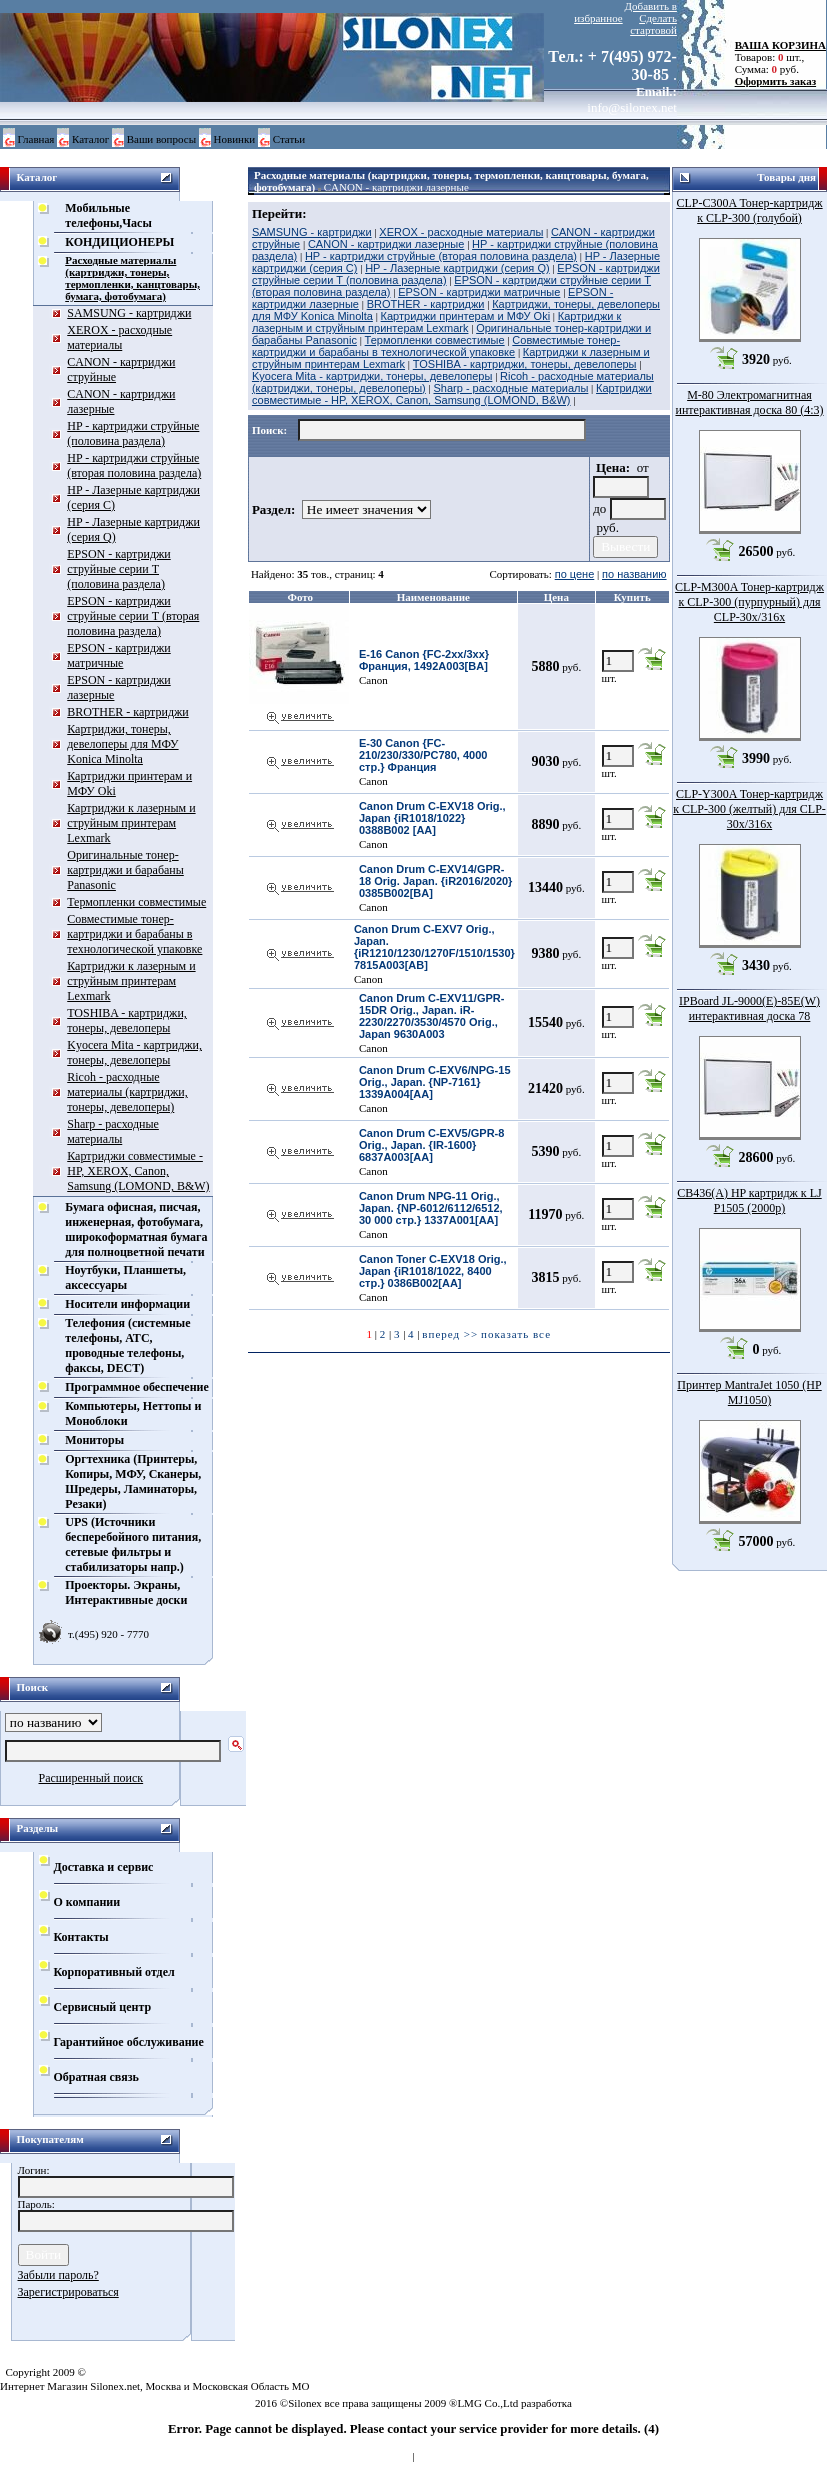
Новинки (235, 139)
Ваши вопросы (161, 139)
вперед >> (450, 1334)
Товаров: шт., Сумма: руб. (775, 57)
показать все (516, 1334)
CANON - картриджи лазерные (396, 187)
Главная (36, 139)
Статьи (289, 139)
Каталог (90, 139)
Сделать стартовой (653, 24)
